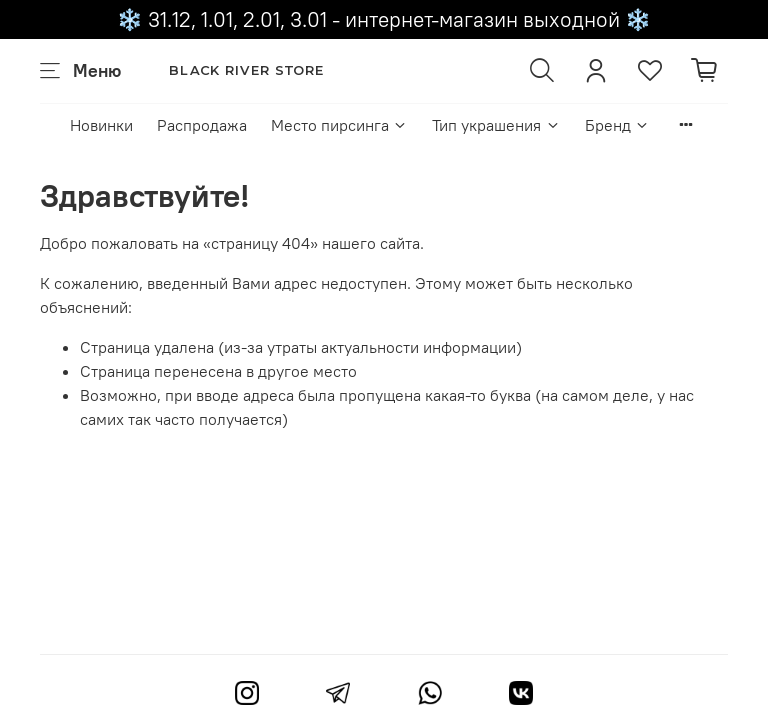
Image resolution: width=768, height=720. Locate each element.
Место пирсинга (339, 125)
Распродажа (202, 125)
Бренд (617, 125)
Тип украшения (496, 125)
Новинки (101, 125)
